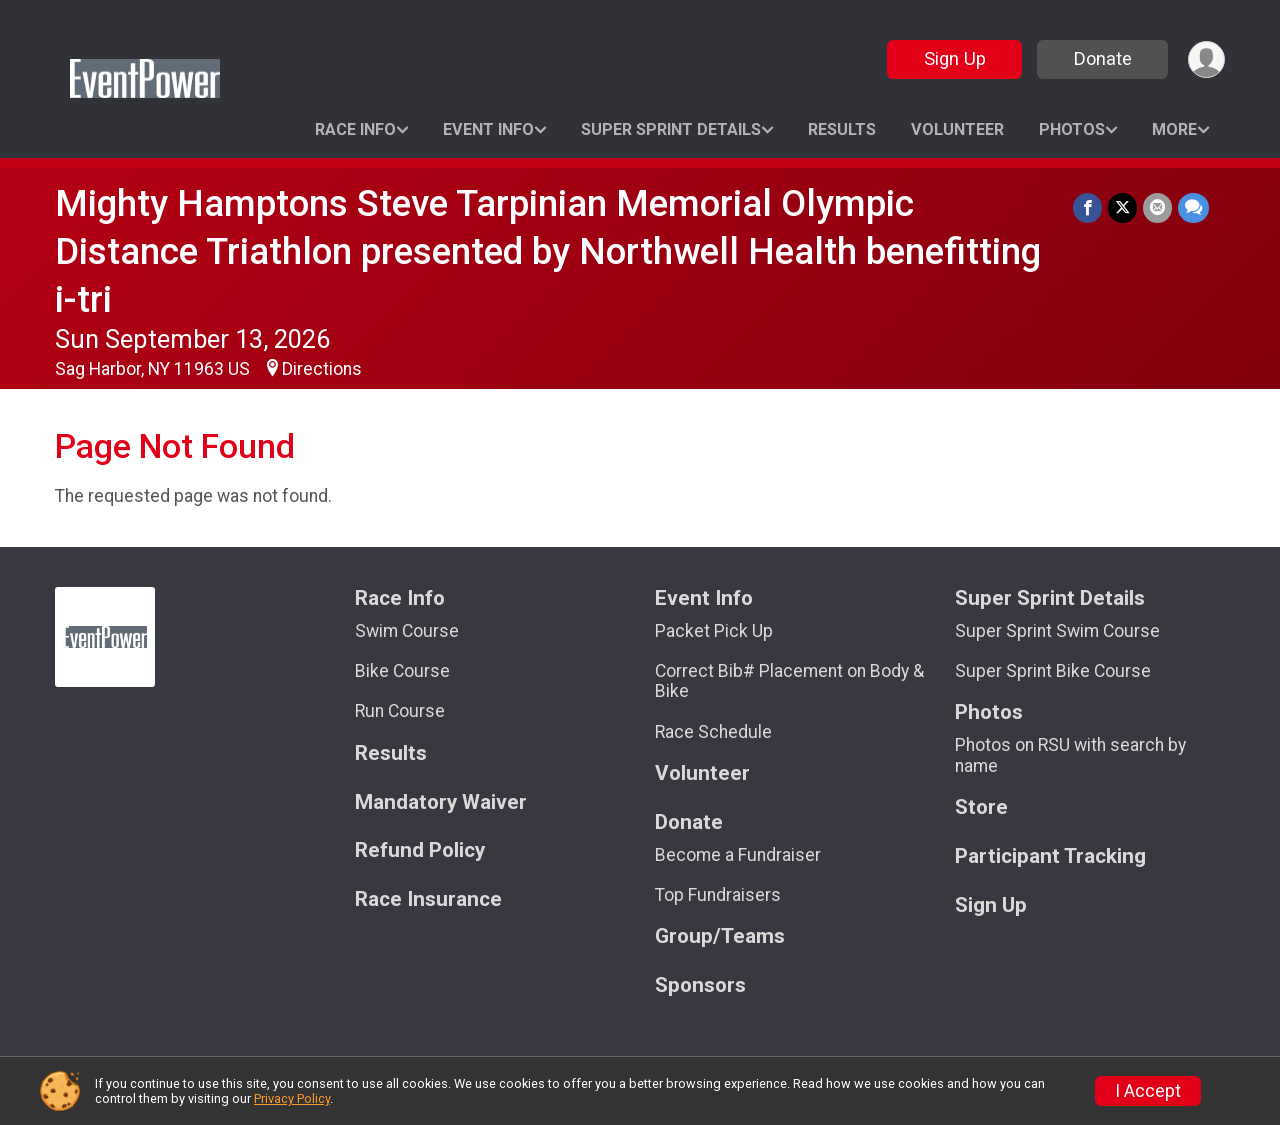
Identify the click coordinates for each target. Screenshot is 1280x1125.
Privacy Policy (292, 1098)
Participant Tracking (1050, 856)
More (1174, 129)
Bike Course (402, 671)
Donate (1103, 58)
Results (842, 129)
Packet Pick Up (714, 631)
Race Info (355, 129)
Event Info (488, 129)
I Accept (1148, 1091)
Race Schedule (713, 732)
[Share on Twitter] (1122, 207)
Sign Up (955, 58)
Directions (322, 369)
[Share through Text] (1193, 207)
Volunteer (957, 129)
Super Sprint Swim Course (1057, 631)
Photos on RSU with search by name (1070, 755)
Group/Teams (720, 936)
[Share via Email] (1157, 207)
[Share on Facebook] (1087, 207)
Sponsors (700, 985)
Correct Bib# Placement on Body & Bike (789, 681)
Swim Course (407, 631)
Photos (1072, 129)
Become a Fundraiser (738, 855)
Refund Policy (420, 850)
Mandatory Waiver (441, 802)
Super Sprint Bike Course (1053, 671)
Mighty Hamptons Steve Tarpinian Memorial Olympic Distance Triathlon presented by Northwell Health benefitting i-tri (548, 251)
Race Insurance (428, 899)
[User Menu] (1206, 59)
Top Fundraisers (718, 895)
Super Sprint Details (671, 129)
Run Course (400, 711)
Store (981, 807)
